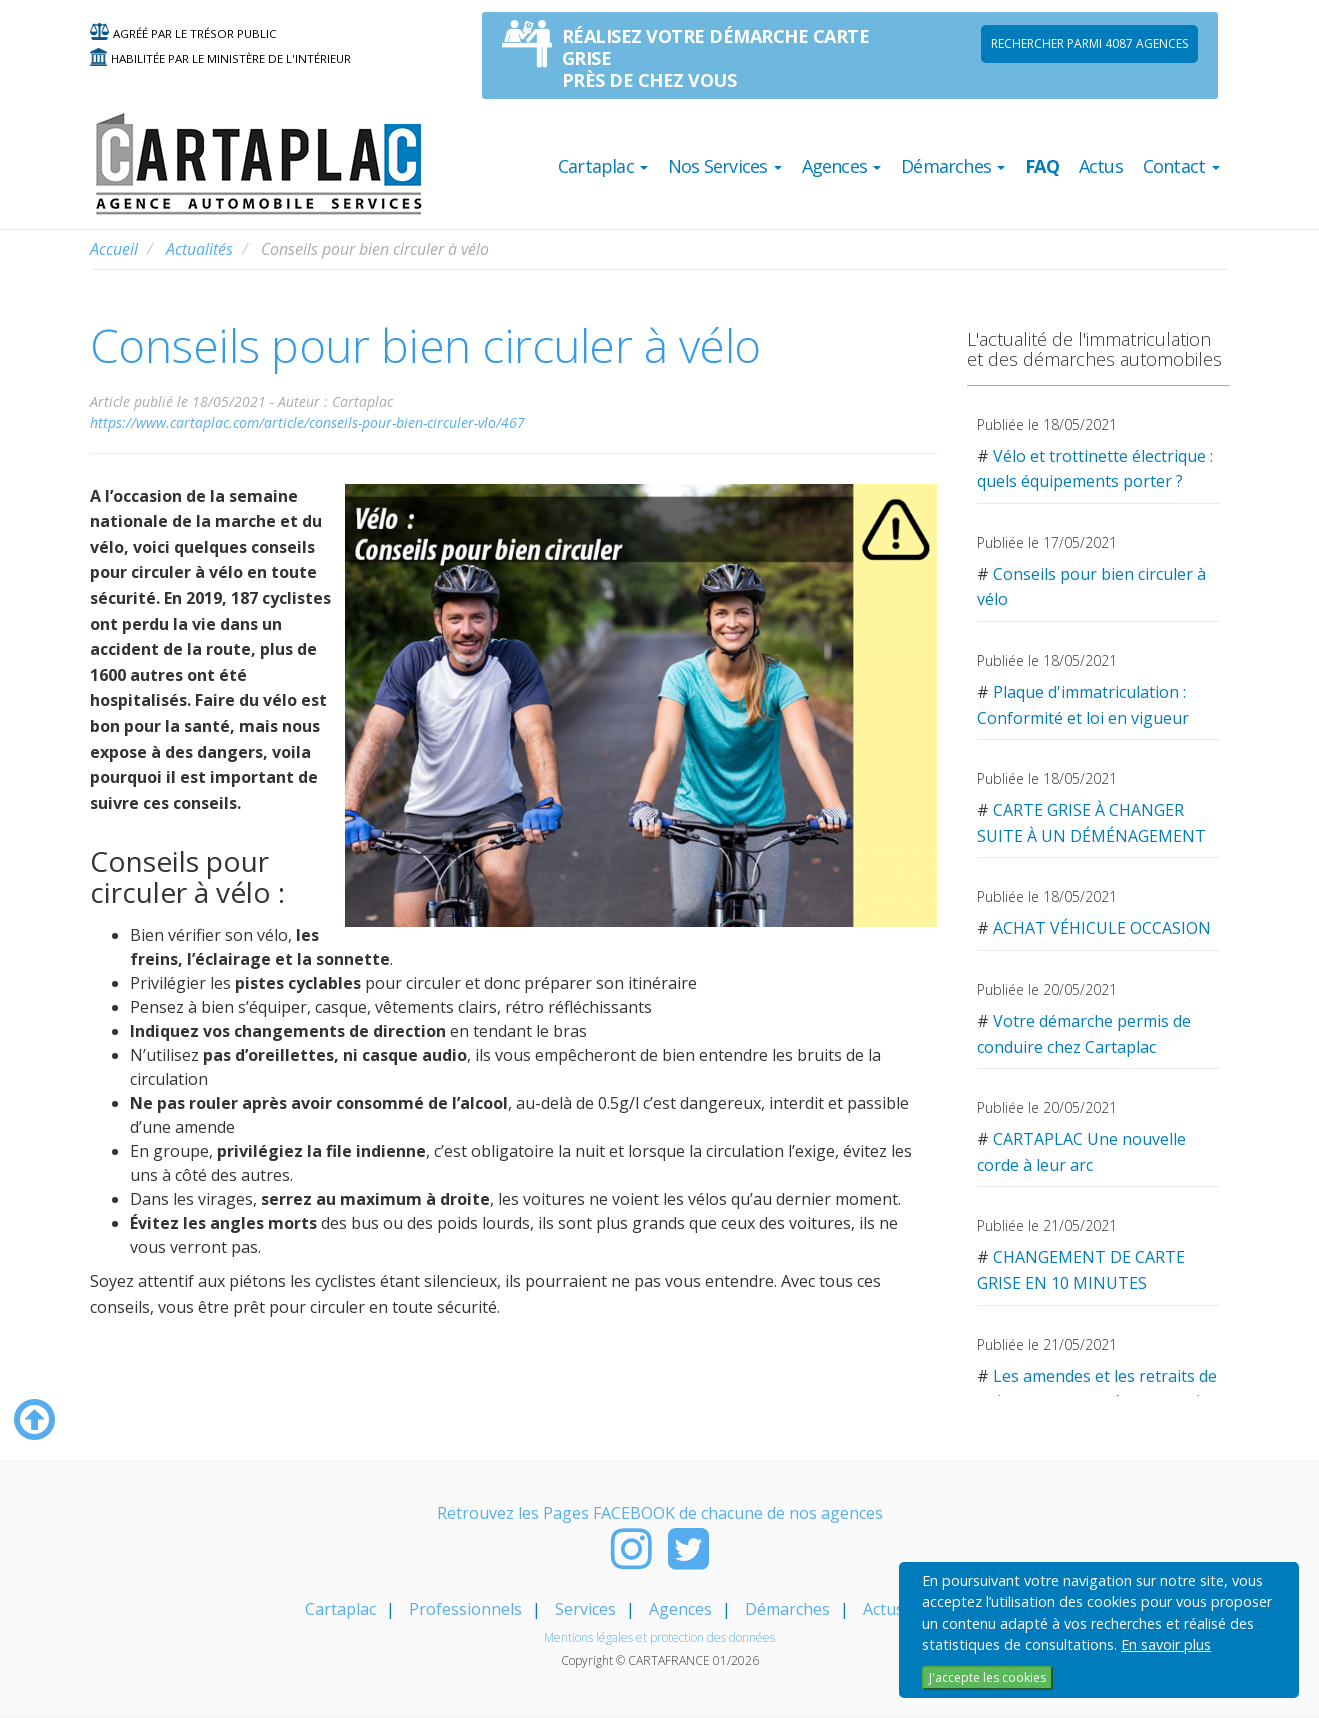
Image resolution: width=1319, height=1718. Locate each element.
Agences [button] (842, 166)
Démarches (787, 1609)
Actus (1101, 166)
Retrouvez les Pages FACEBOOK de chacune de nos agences (660, 1513)
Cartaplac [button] (603, 166)
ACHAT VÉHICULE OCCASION (1102, 928)
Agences (680, 1609)
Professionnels (465, 1609)
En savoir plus (1166, 1644)
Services (585, 1609)
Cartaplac (340, 1609)
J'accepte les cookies (987, 1677)
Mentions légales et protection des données (659, 1637)
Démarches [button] (953, 166)
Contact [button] (1181, 166)
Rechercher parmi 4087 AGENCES (1089, 43)
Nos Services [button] (725, 166)
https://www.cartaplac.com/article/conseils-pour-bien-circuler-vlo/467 (307, 422)
